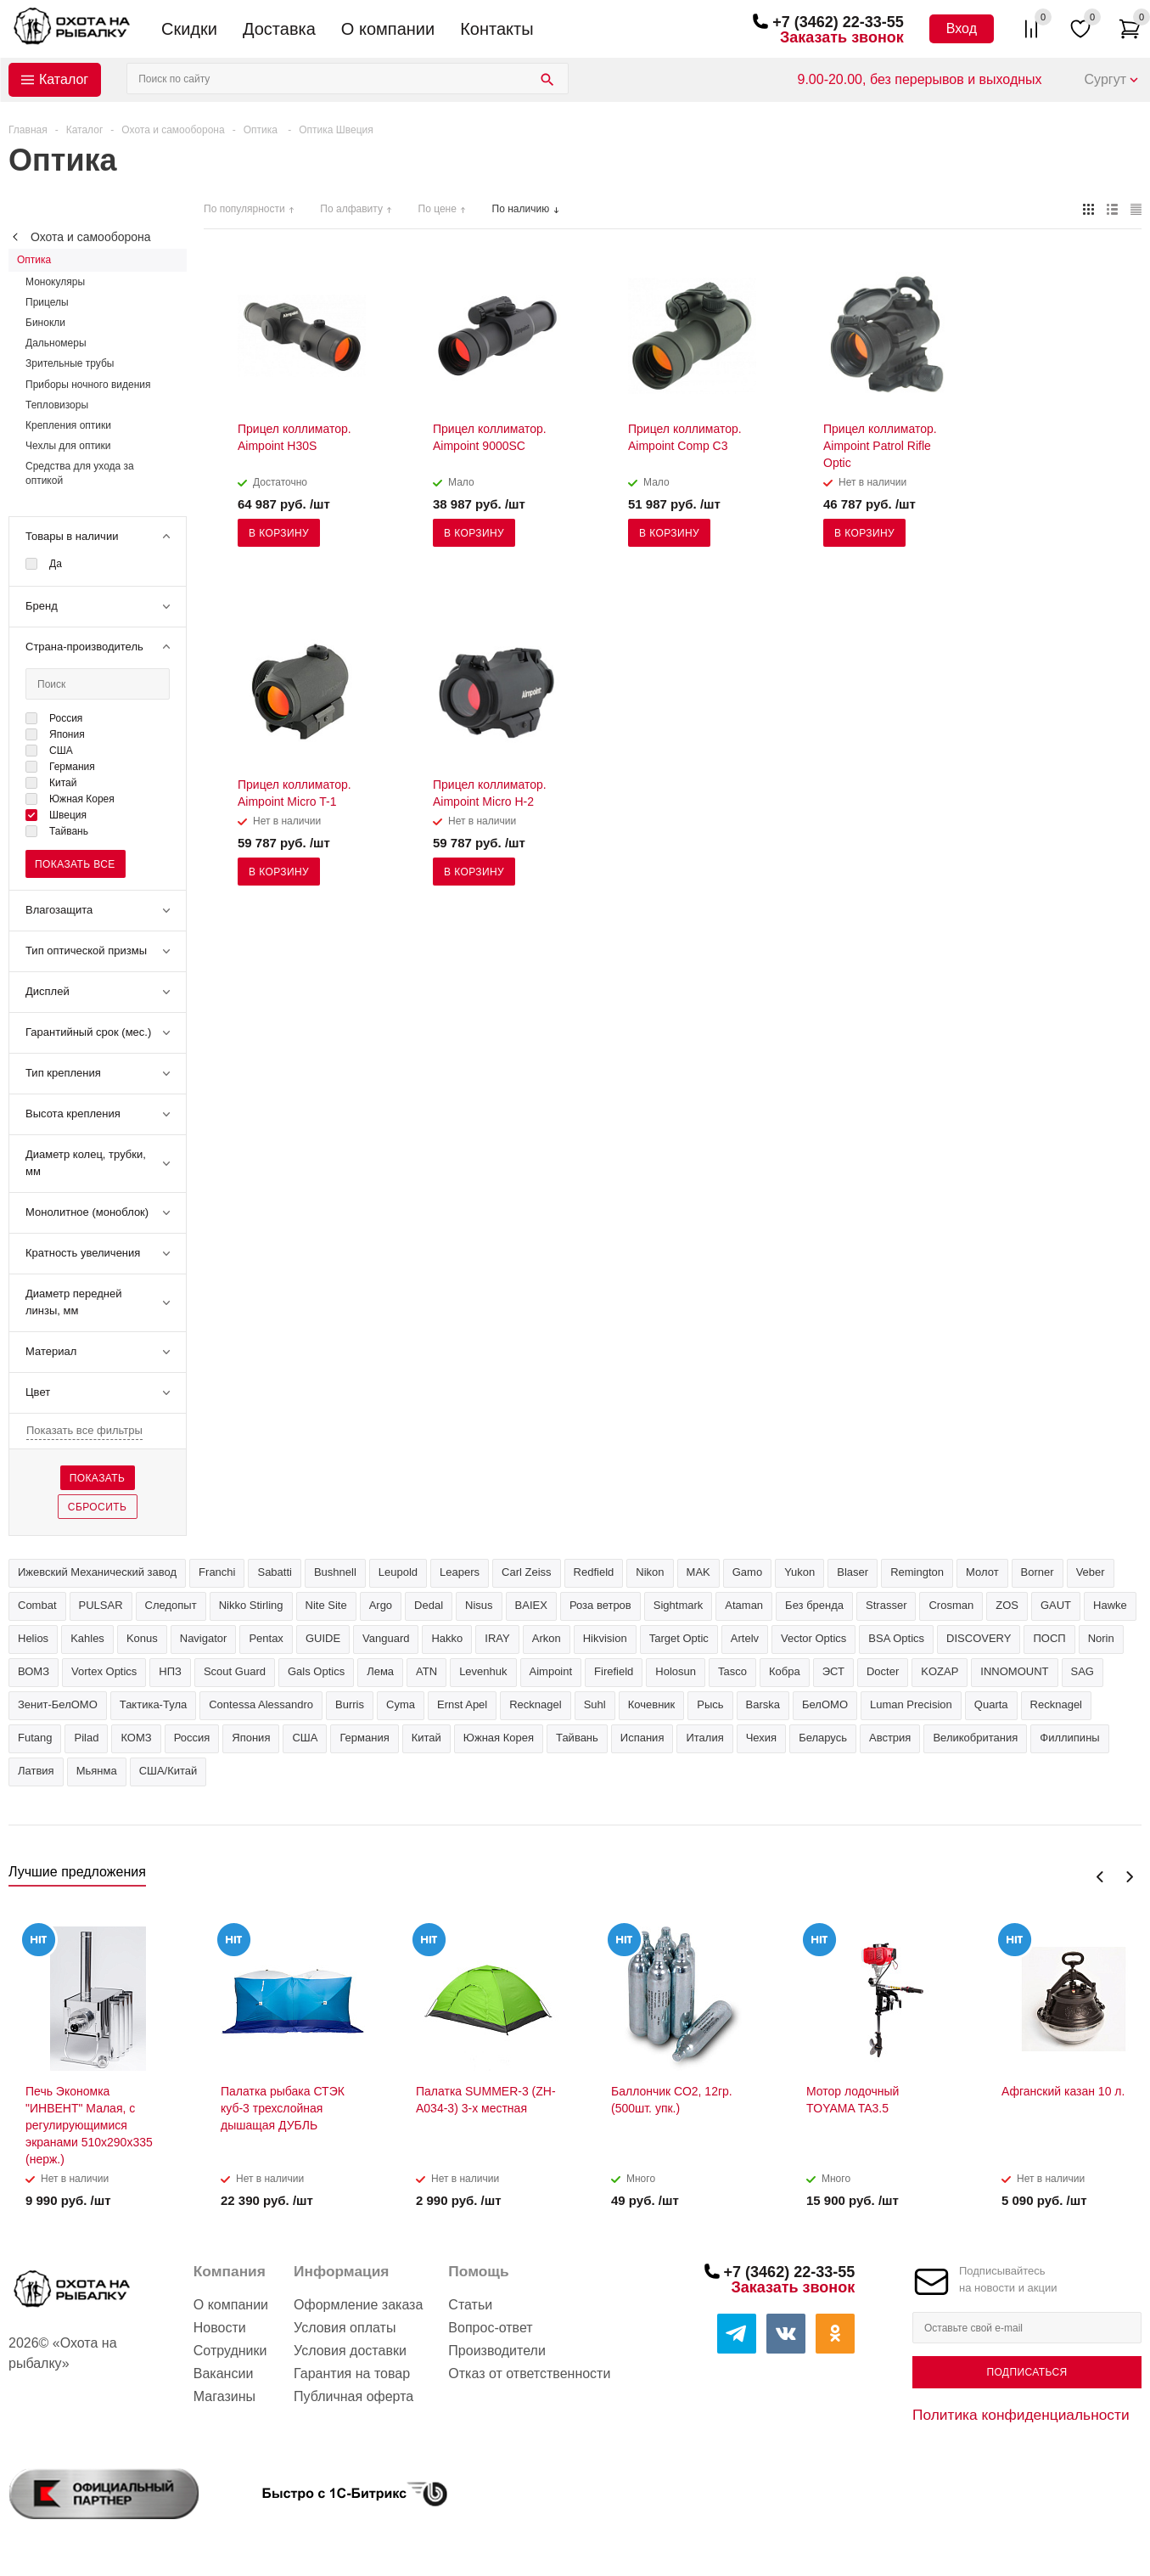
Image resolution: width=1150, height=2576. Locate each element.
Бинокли (45, 323)
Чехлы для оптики (68, 446)
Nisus (479, 1605)
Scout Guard (235, 1671)
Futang (35, 1737)
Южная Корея (498, 1737)
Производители (497, 2350)
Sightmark (679, 1605)
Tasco (732, 1671)
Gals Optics (316, 1671)
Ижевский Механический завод (97, 1572)
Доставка (279, 29)
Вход (961, 28)
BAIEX (531, 1605)
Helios (33, 1638)
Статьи (470, 2305)
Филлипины (1069, 1737)
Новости (220, 2327)
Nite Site (326, 1605)
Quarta (991, 1704)
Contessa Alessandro (261, 1704)
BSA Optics (896, 1638)
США (304, 1737)
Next (1129, 1877)
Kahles (87, 1638)
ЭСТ (833, 1671)
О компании (388, 29)
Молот (982, 1572)
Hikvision (605, 1638)
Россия (192, 1737)
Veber (1090, 1572)
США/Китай (168, 1770)
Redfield (594, 1572)
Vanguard (385, 1638)
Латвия (36, 1770)
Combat (37, 1605)
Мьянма (96, 1770)
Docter (883, 1671)
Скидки (189, 29)
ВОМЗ (33, 1671)
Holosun (675, 1671)
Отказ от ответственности (529, 2373)
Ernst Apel (462, 1704)
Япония (251, 1737)
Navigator (203, 1638)
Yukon (799, 1572)
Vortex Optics (104, 1671)
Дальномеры (56, 343)
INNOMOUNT (1014, 1671)
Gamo (747, 1572)
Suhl (595, 1704)
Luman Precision (911, 1704)
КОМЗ (136, 1737)
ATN (426, 1671)
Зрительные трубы (69, 363)
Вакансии (224, 2373)
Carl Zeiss (527, 1572)
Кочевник (652, 1704)
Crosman (950, 1605)
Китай (426, 1737)
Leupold (398, 1572)
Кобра (784, 1671)
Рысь (710, 1704)
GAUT (1056, 1605)
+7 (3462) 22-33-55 (838, 22)
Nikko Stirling (251, 1605)
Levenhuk (483, 1671)
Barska (763, 1704)
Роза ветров (600, 1605)
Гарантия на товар (352, 2373)
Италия (704, 1737)
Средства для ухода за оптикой (79, 473)
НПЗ (170, 1671)
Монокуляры (55, 282)
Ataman (744, 1605)
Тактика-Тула (153, 1704)
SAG (1082, 1671)
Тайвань (577, 1737)
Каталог (63, 79)
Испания (642, 1737)
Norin (1101, 1638)
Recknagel (535, 1704)
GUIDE (323, 1638)
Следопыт (171, 1605)
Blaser (852, 1572)
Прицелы (47, 302)
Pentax (266, 1638)
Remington (917, 1572)
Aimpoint (551, 1671)
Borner (1037, 1572)
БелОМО (825, 1704)
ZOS (1007, 1605)
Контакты (496, 29)
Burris (349, 1704)
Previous (1100, 1877)
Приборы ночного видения (87, 385)
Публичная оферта (353, 2396)
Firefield (613, 1671)
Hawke (1110, 1605)
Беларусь (823, 1737)
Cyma (400, 1704)
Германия (364, 1737)
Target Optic (679, 1638)
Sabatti (274, 1572)
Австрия (890, 1737)
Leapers (460, 1572)
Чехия (761, 1737)
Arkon (546, 1638)
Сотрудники (230, 2350)
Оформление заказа (358, 2305)
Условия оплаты (344, 2327)
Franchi (217, 1572)
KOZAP (939, 1671)
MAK (698, 1572)
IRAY (497, 1638)
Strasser (886, 1605)
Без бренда (814, 1605)
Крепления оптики (68, 425)
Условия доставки (350, 2350)
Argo (380, 1605)
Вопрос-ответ (490, 2327)
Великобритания (975, 1737)
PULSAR (101, 1605)
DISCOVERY (978, 1638)
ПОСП (1049, 1638)
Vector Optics (813, 1638)
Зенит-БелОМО (58, 1704)
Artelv (745, 1638)
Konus (142, 1638)
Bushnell (335, 1572)
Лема (380, 1671)
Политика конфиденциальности (1021, 2414)
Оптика (34, 260)
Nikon (650, 1572)
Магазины (224, 2396)
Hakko (447, 1638)
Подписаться (1026, 2372)
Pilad (86, 1737)
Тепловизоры (56, 405)
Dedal (428, 1605)
